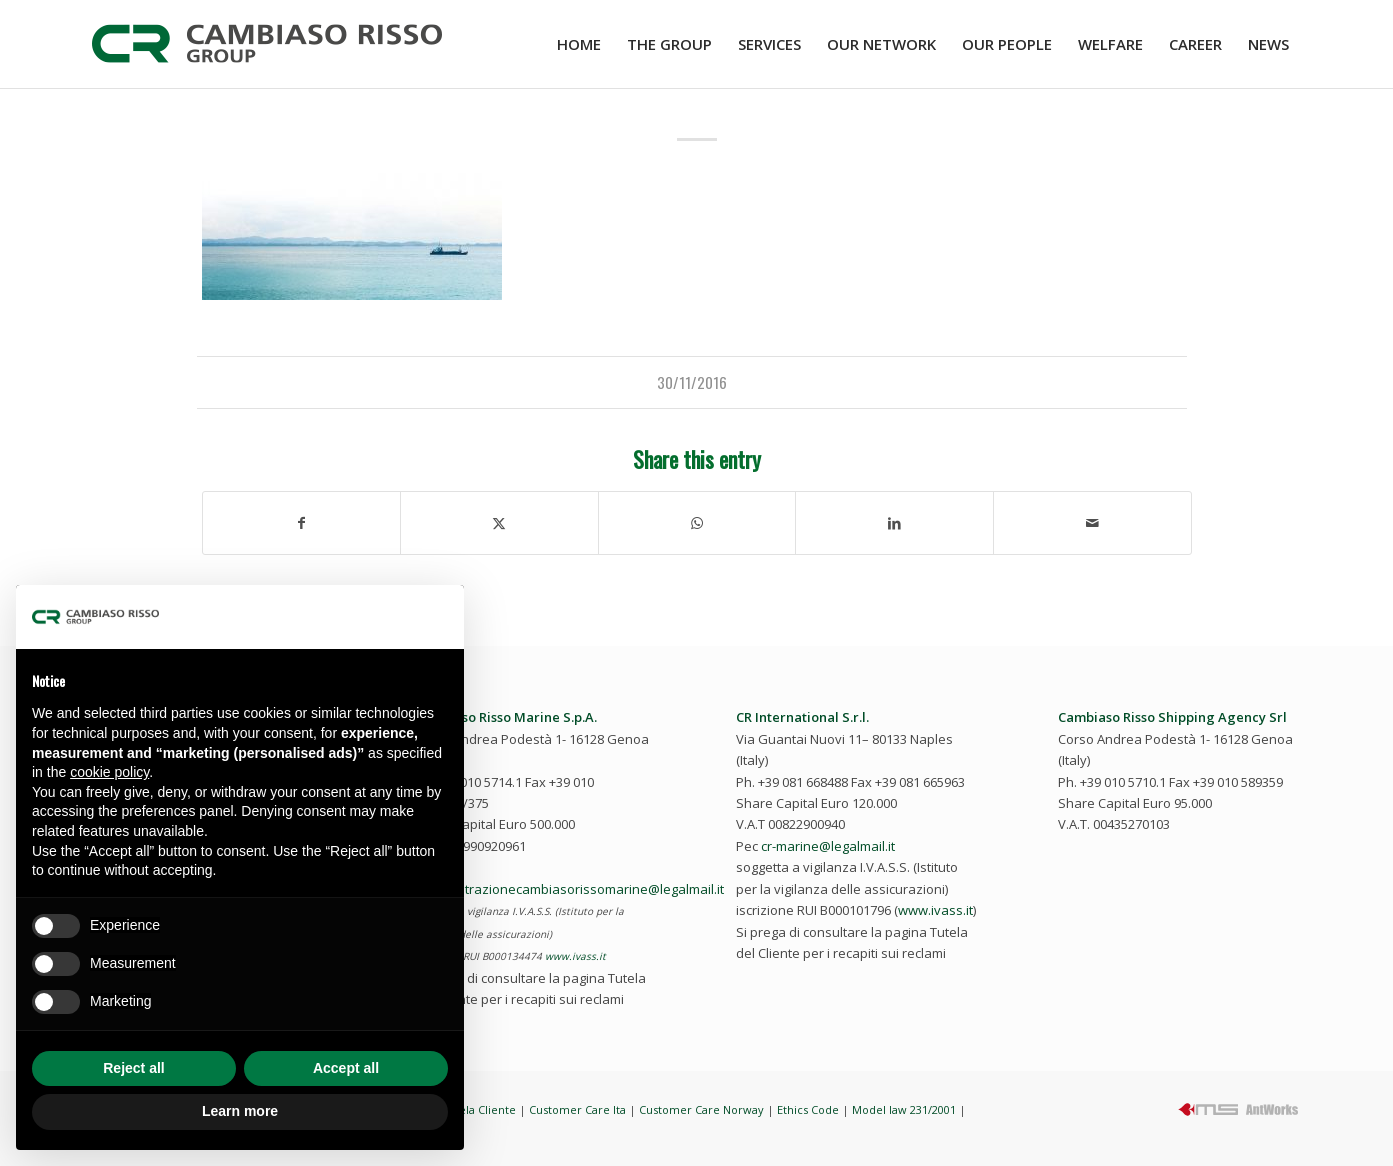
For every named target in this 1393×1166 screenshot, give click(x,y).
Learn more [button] (240, 1111)
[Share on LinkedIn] (894, 523)
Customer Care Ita (577, 1109)
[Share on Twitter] (499, 523)
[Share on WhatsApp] (697, 523)
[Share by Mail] (1092, 523)
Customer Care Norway (701, 1109)
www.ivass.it (575, 956)
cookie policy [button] (109, 772)
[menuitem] (579, 44)
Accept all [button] (346, 1068)
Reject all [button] (133, 1068)
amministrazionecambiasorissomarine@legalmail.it (569, 889)
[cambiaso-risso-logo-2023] (267, 44)
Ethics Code (808, 1109)
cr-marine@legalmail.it (828, 846)
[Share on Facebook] (302, 523)
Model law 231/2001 (904, 1109)
